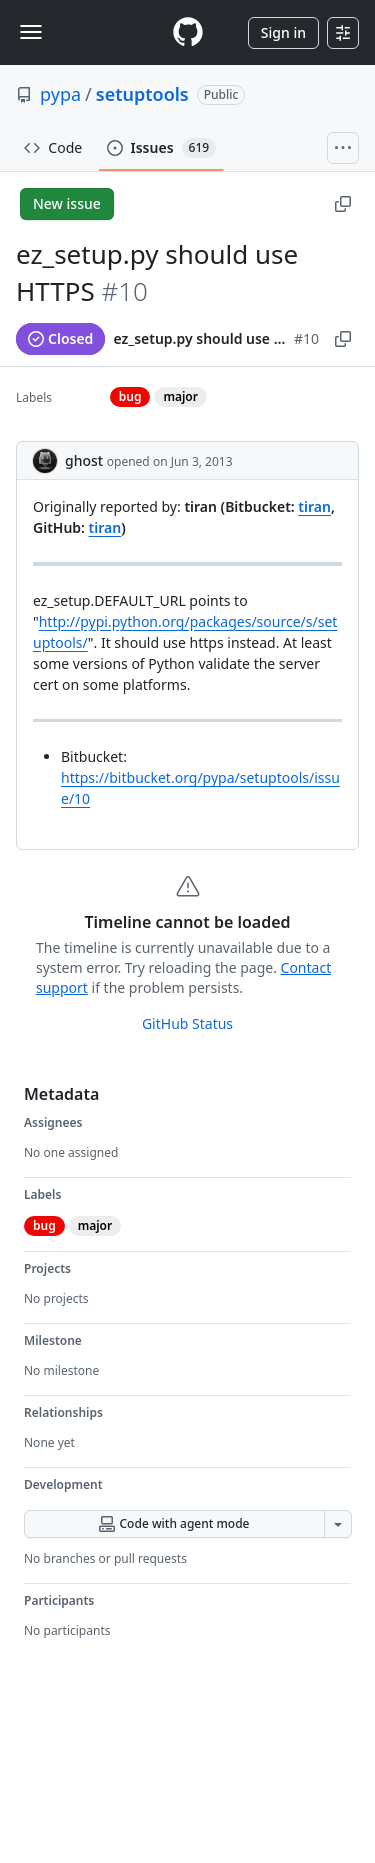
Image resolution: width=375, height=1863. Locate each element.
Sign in (283, 32)
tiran (314, 506)
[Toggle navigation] (31, 32)
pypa (60, 94)
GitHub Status (187, 1023)
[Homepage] (188, 32)
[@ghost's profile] (45, 461)
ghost (84, 460)
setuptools (142, 94)
